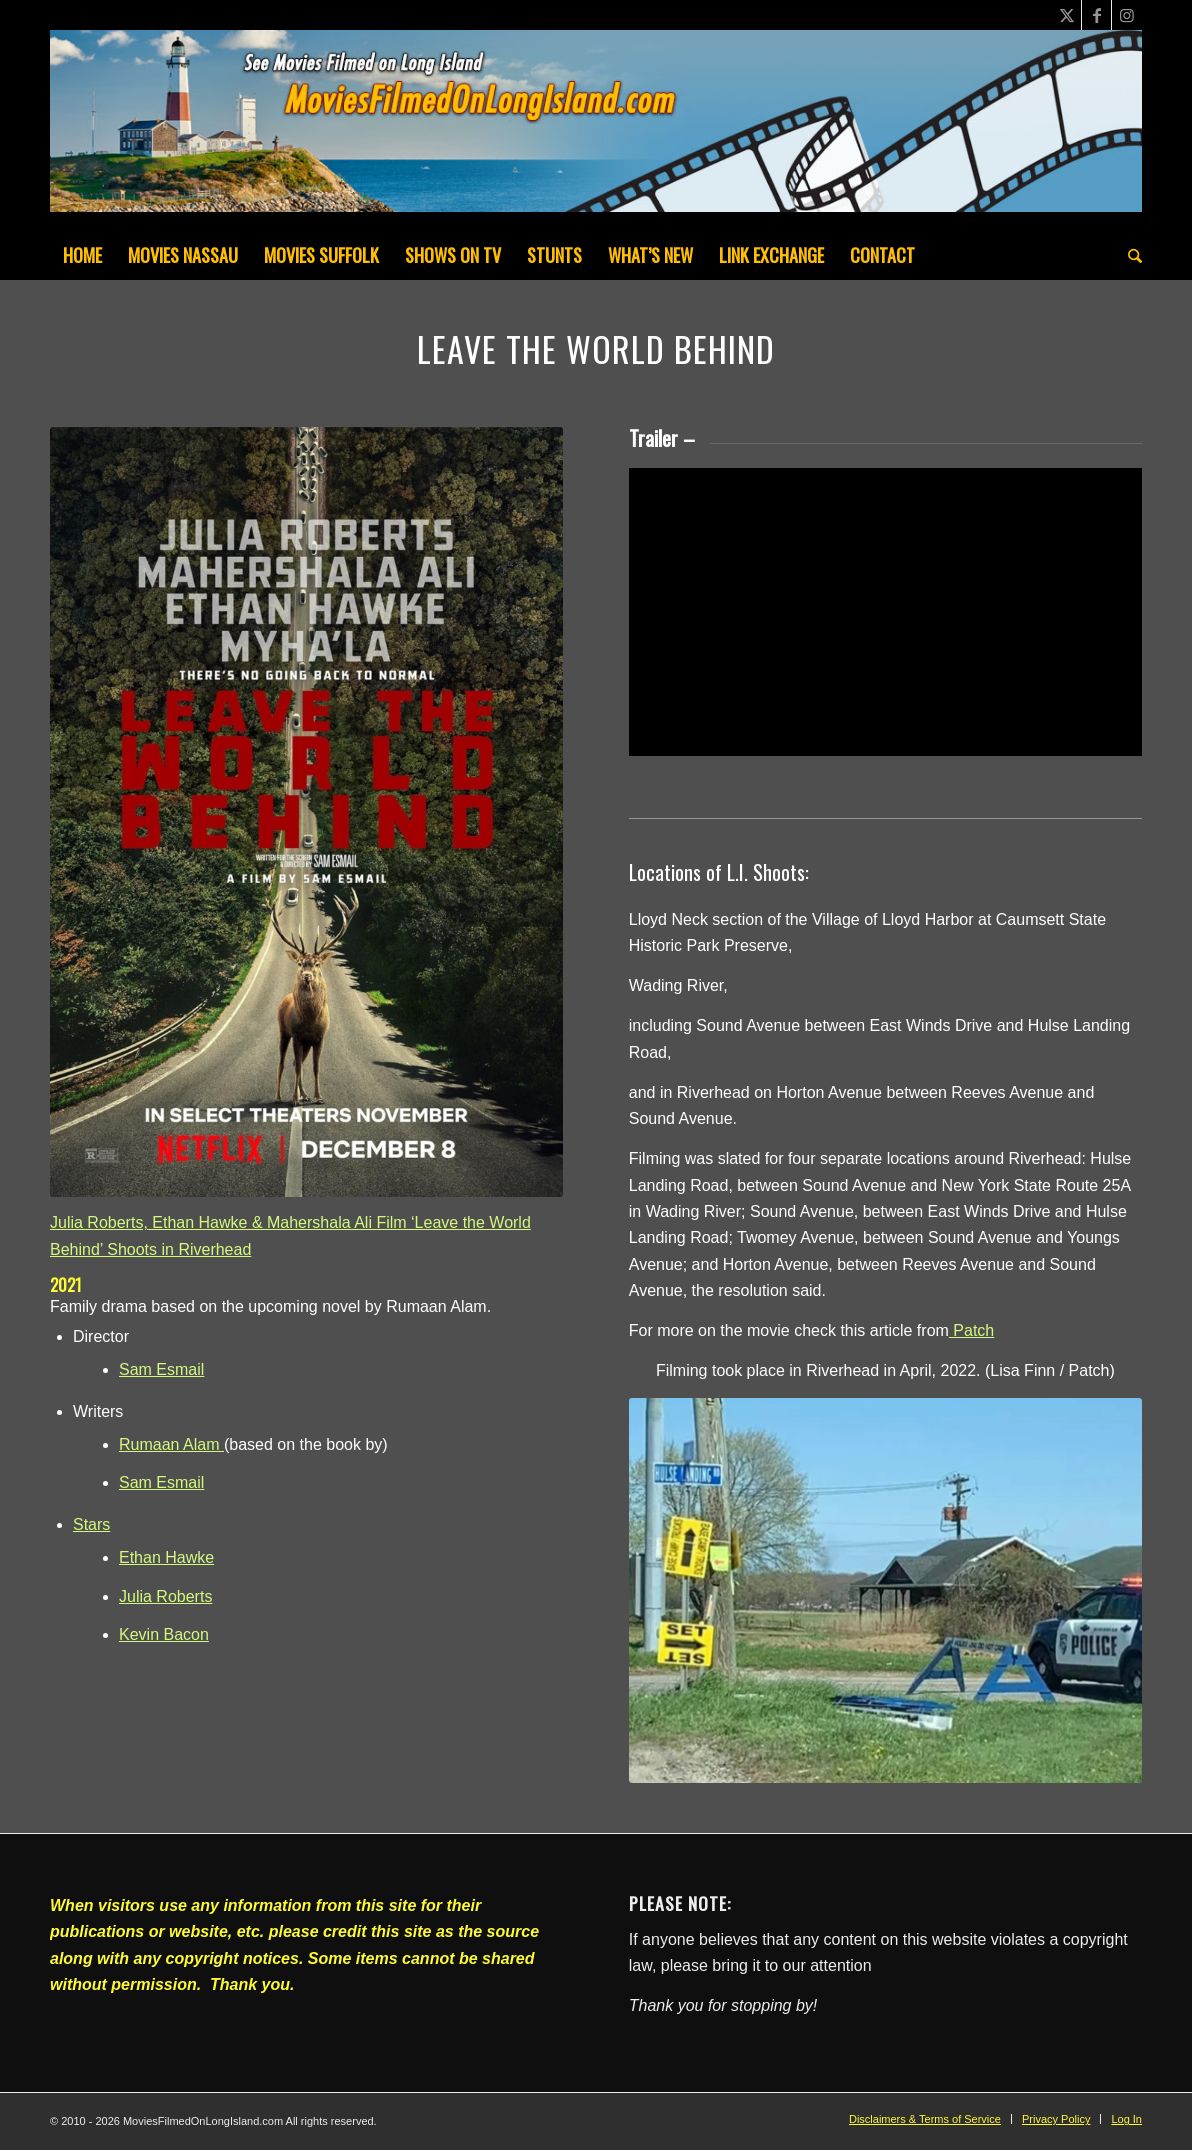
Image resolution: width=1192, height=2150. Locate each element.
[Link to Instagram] (1127, 15)
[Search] (1128, 255)
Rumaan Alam (171, 1444)
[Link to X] (1066, 15)
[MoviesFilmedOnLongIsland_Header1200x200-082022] (596, 130)
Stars (91, 1524)
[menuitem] (82, 255)
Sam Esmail (161, 1369)
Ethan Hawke (166, 1557)
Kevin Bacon (164, 1634)
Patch (971, 1330)
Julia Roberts (165, 1596)
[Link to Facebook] (1096, 15)
